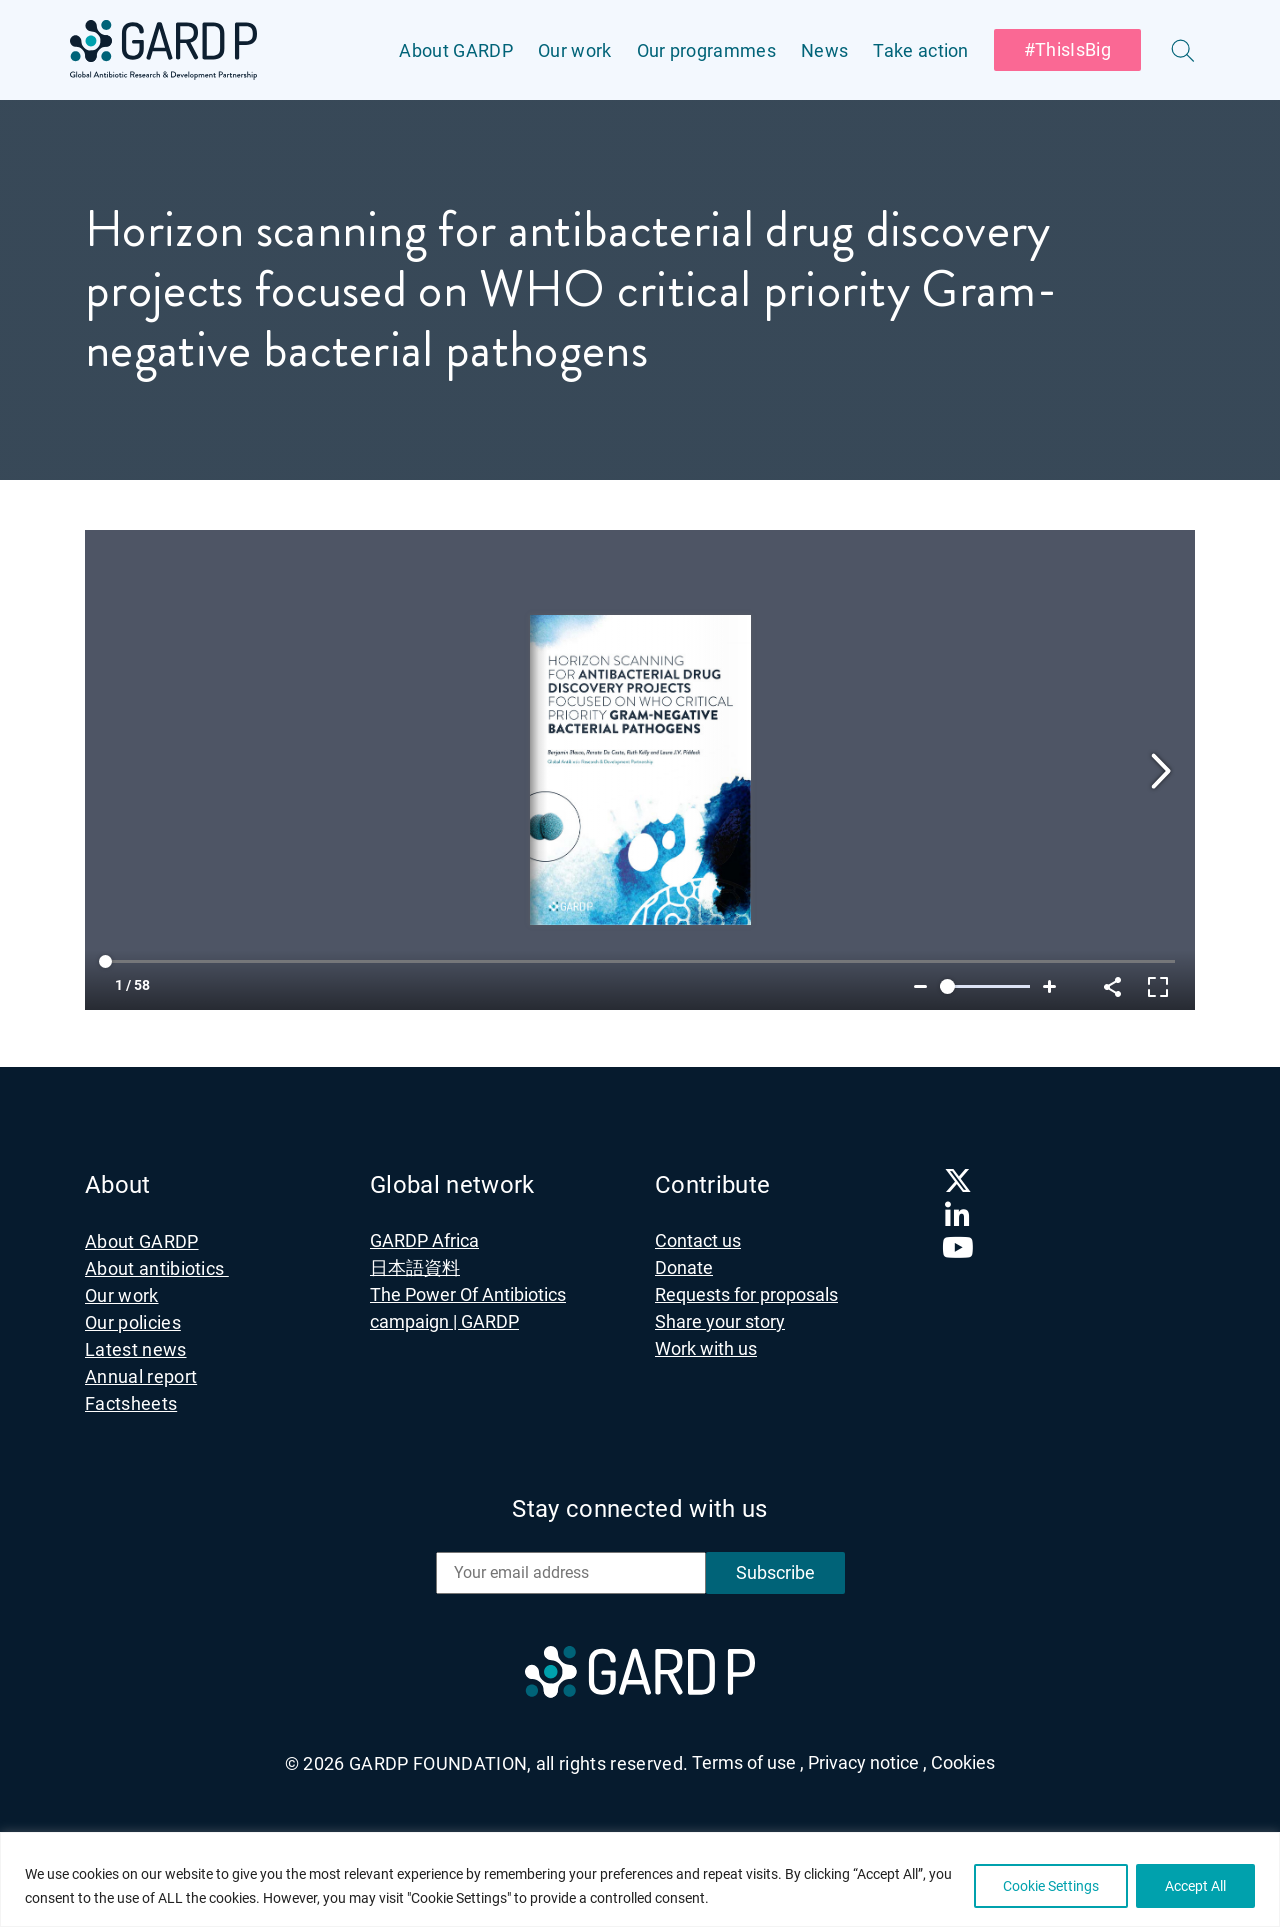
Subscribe (775, 1572)
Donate (684, 1267)
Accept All (1195, 1886)
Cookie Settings (1051, 1886)
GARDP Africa (424, 1240)
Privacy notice (867, 1762)
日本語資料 (415, 1267)
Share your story (720, 1321)
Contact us (698, 1240)
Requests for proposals (746, 1294)
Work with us (706, 1348)
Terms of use (748, 1762)
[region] (640, 1879)
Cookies (963, 1762)
